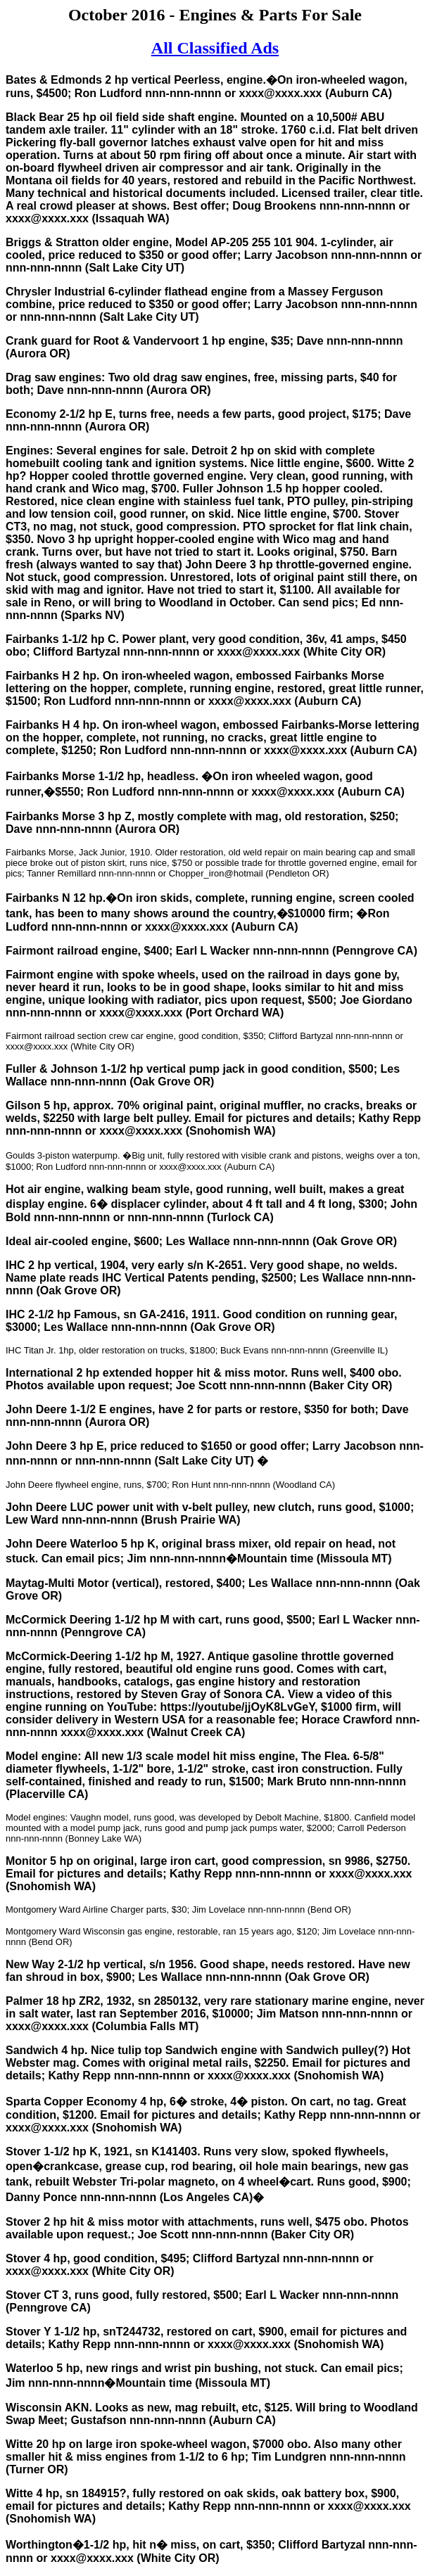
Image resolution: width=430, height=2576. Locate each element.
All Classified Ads (215, 48)
